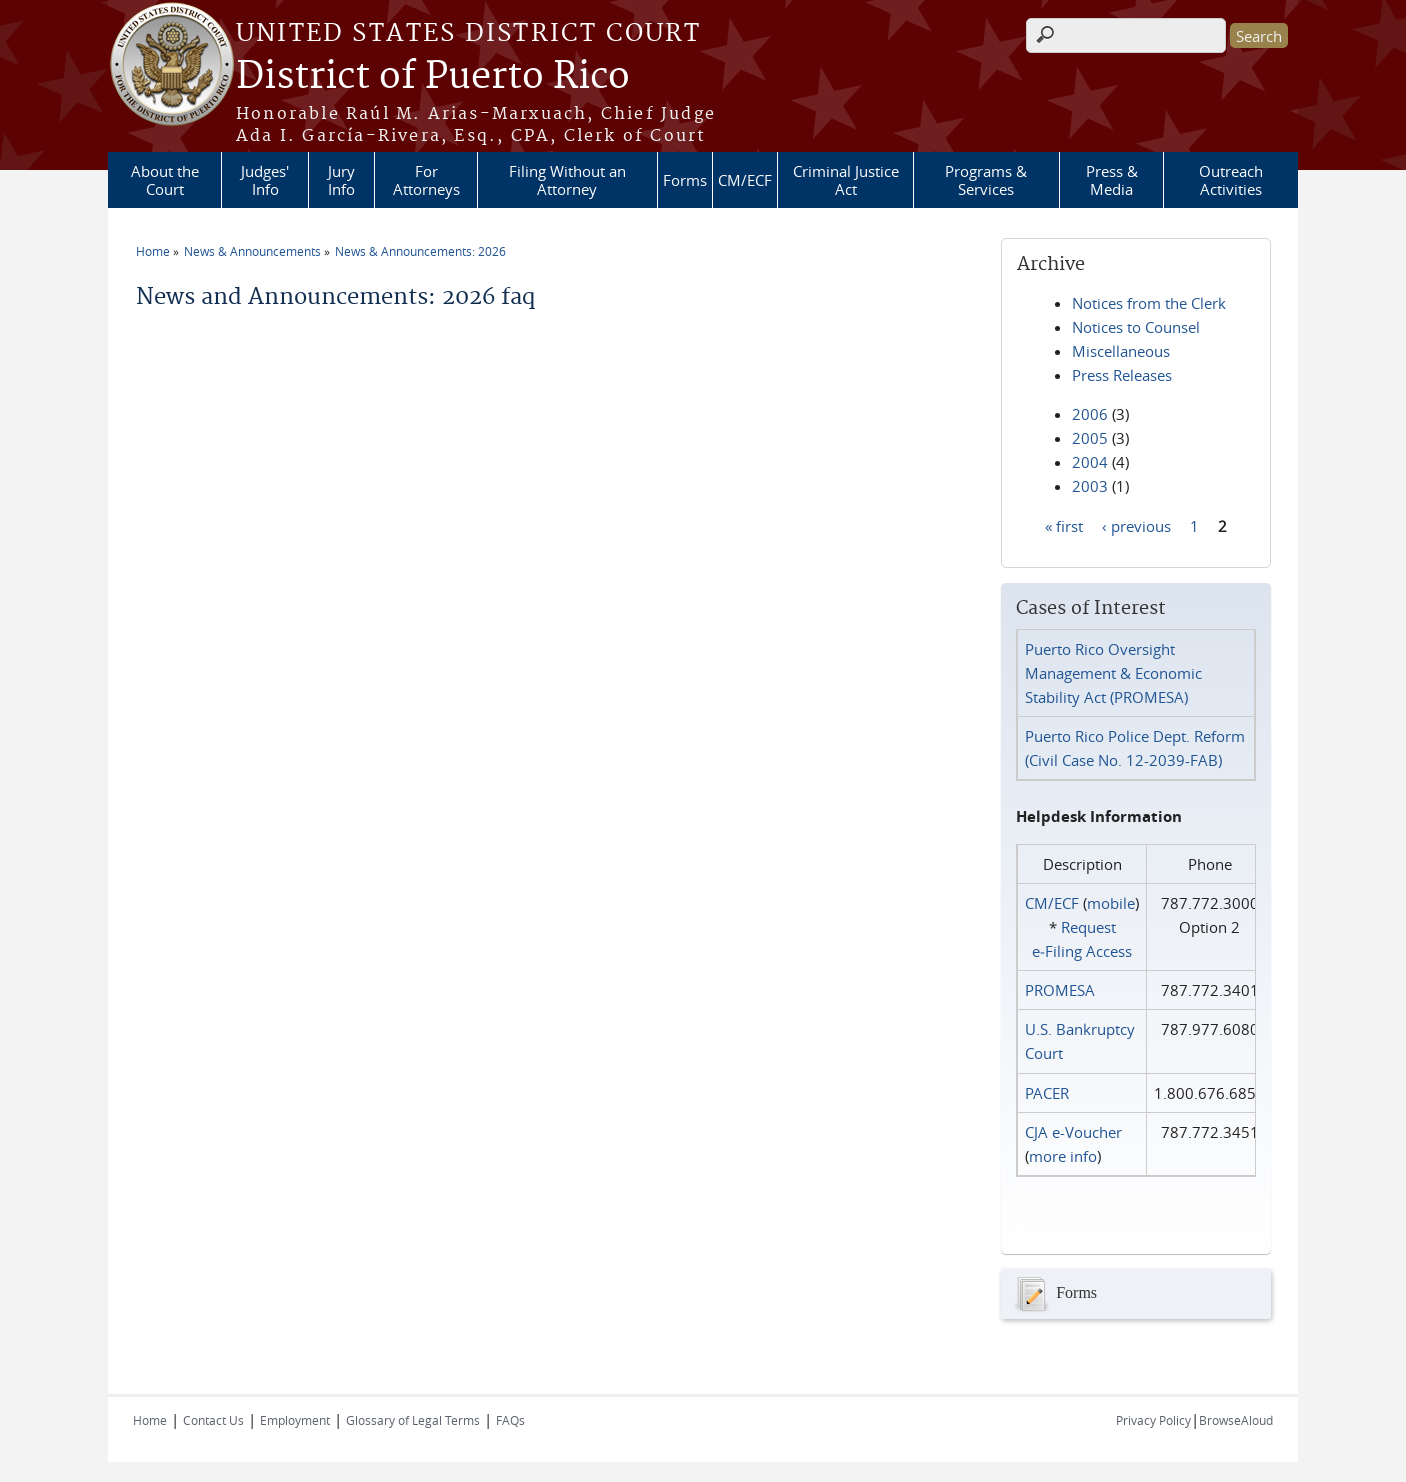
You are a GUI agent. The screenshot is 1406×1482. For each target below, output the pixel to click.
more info (1063, 1156)
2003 (1090, 486)
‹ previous (1136, 525)
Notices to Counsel (1136, 327)
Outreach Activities (1231, 180)
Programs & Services (986, 180)
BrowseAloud (1236, 1420)
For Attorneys (426, 180)
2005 (1090, 438)
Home (153, 251)
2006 (1090, 414)
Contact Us (213, 1420)
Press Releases (1122, 375)
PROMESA (1060, 990)
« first (1064, 525)
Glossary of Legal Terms (413, 1420)
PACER (1047, 1093)
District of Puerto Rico (433, 77)
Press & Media (1112, 180)
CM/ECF (745, 180)
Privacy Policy (1153, 1420)
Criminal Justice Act (846, 180)
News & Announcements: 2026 (420, 251)
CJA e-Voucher (1073, 1132)
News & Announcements (252, 251)
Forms (685, 180)
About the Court (165, 180)
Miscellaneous (1121, 351)
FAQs (510, 1420)
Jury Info (341, 180)
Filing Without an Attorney (567, 180)
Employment (295, 1420)
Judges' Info (265, 180)
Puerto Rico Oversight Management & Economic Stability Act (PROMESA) (1113, 673)
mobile (1111, 903)
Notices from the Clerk (1149, 303)
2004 (1090, 462)
